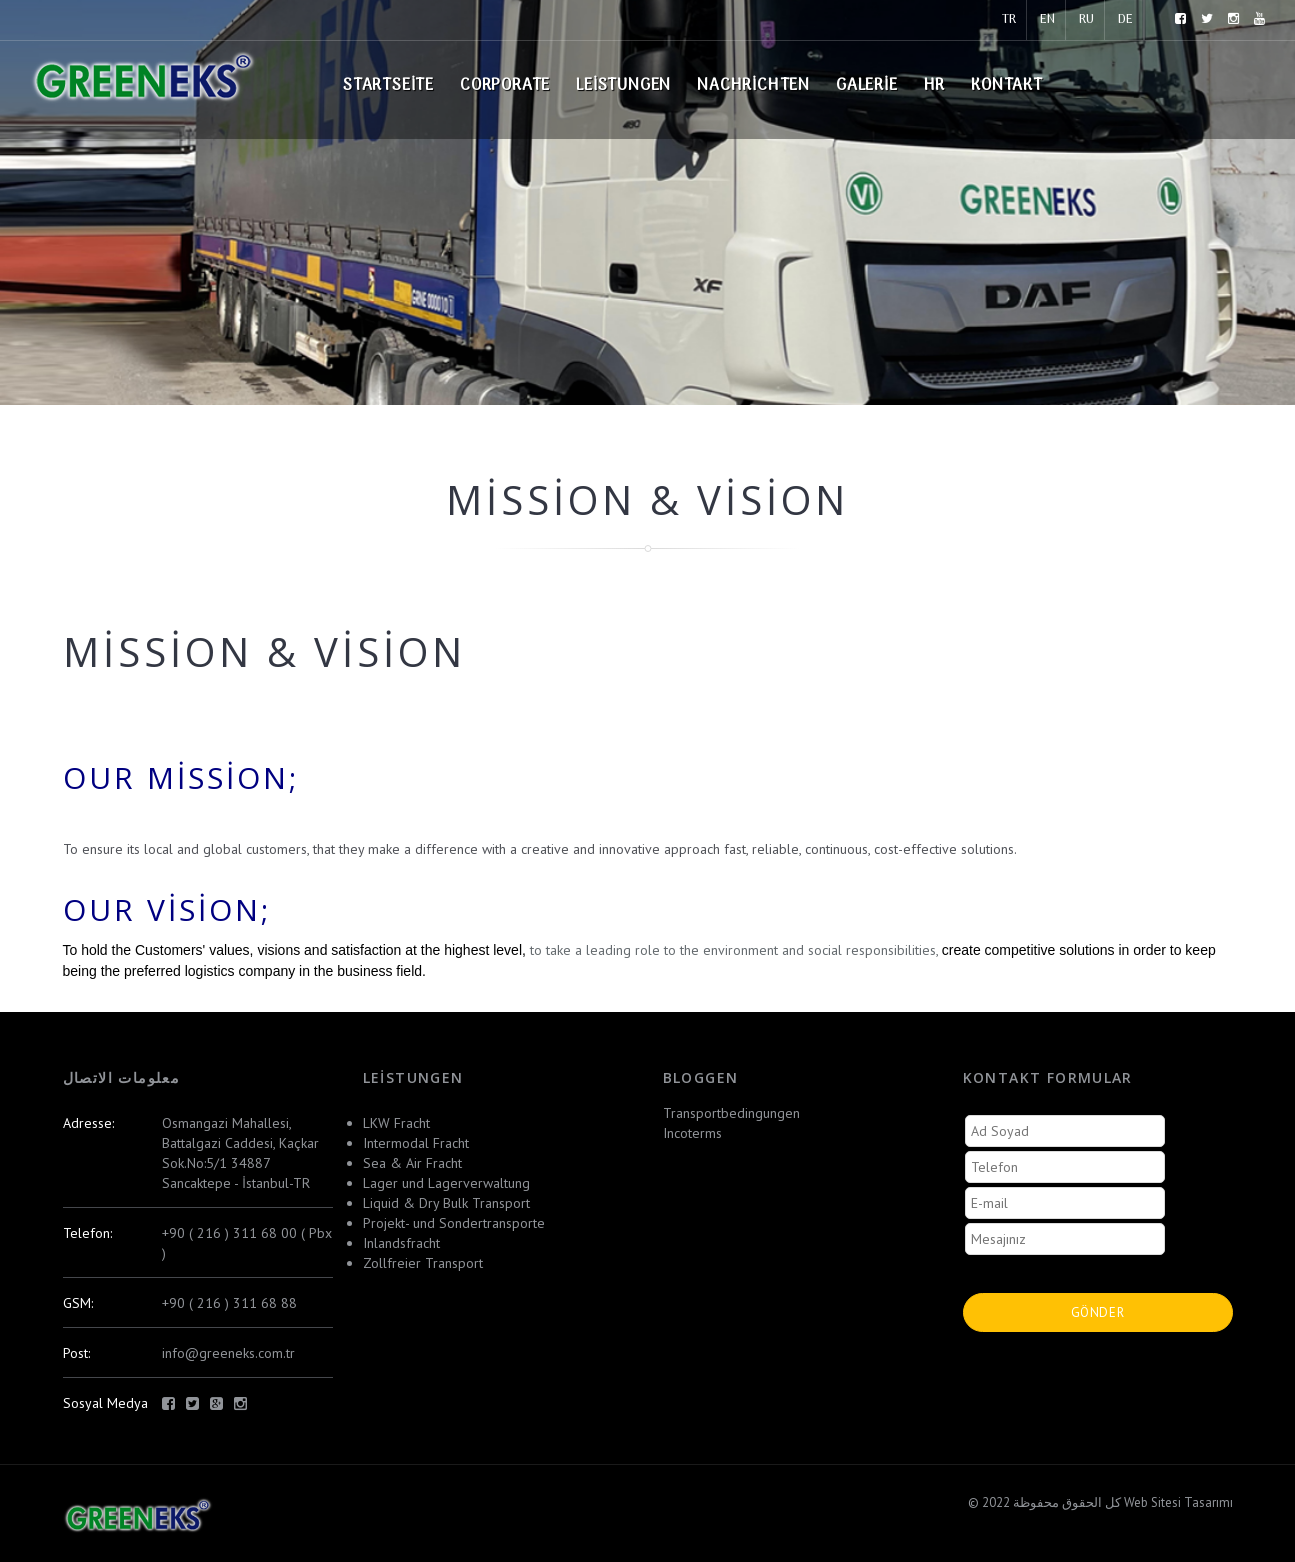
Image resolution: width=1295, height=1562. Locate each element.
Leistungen (623, 86)
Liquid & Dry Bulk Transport (446, 1203)
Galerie (867, 86)
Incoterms (692, 1133)
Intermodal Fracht (416, 1143)
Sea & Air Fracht (412, 1163)
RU (1086, 19)
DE (1125, 19)
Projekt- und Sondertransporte (454, 1223)
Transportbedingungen (731, 1113)
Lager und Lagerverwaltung (446, 1183)
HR (935, 86)
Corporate (505, 86)
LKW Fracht (396, 1123)
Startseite (388, 86)
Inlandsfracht (401, 1243)
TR (1009, 19)
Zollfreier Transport (423, 1263)
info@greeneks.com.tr (228, 1353)
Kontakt (1007, 86)
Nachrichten (753, 86)
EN (1047, 19)
